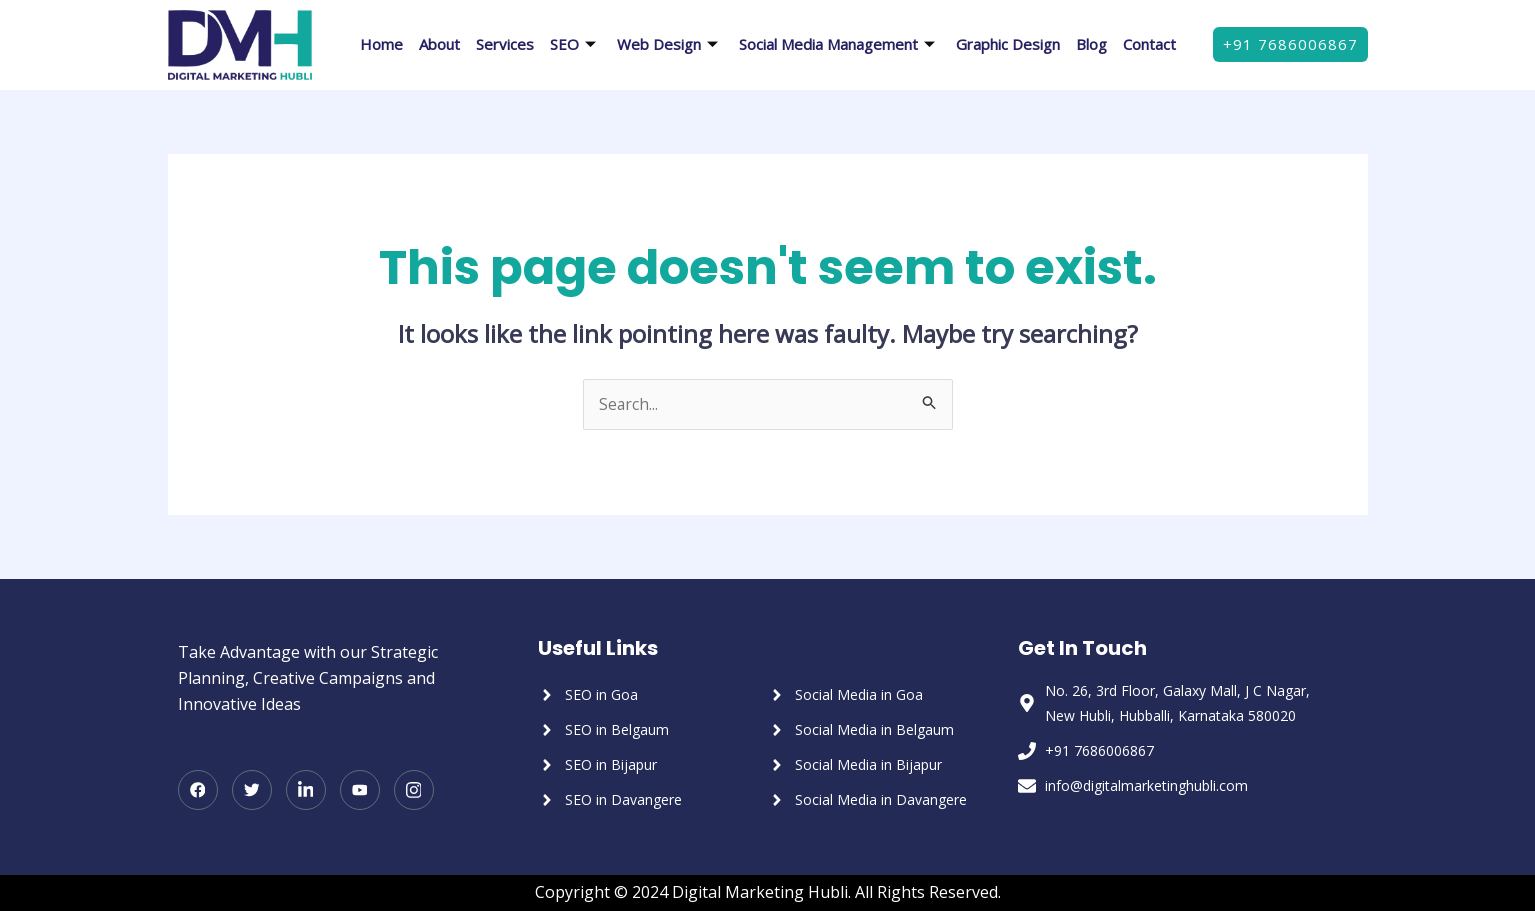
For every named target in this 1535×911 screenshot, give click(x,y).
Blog (1091, 44)
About (439, 44)
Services (505, 44)
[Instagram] (414, 791)
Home (381, 44)
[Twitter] (252, 791)
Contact (1149, 44)
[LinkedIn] (306, 791)
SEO (575, 44)
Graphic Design (1008, 44)
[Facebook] (198, 791)
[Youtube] (360, 791)
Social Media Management (839, 44)
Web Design (670, 44)
